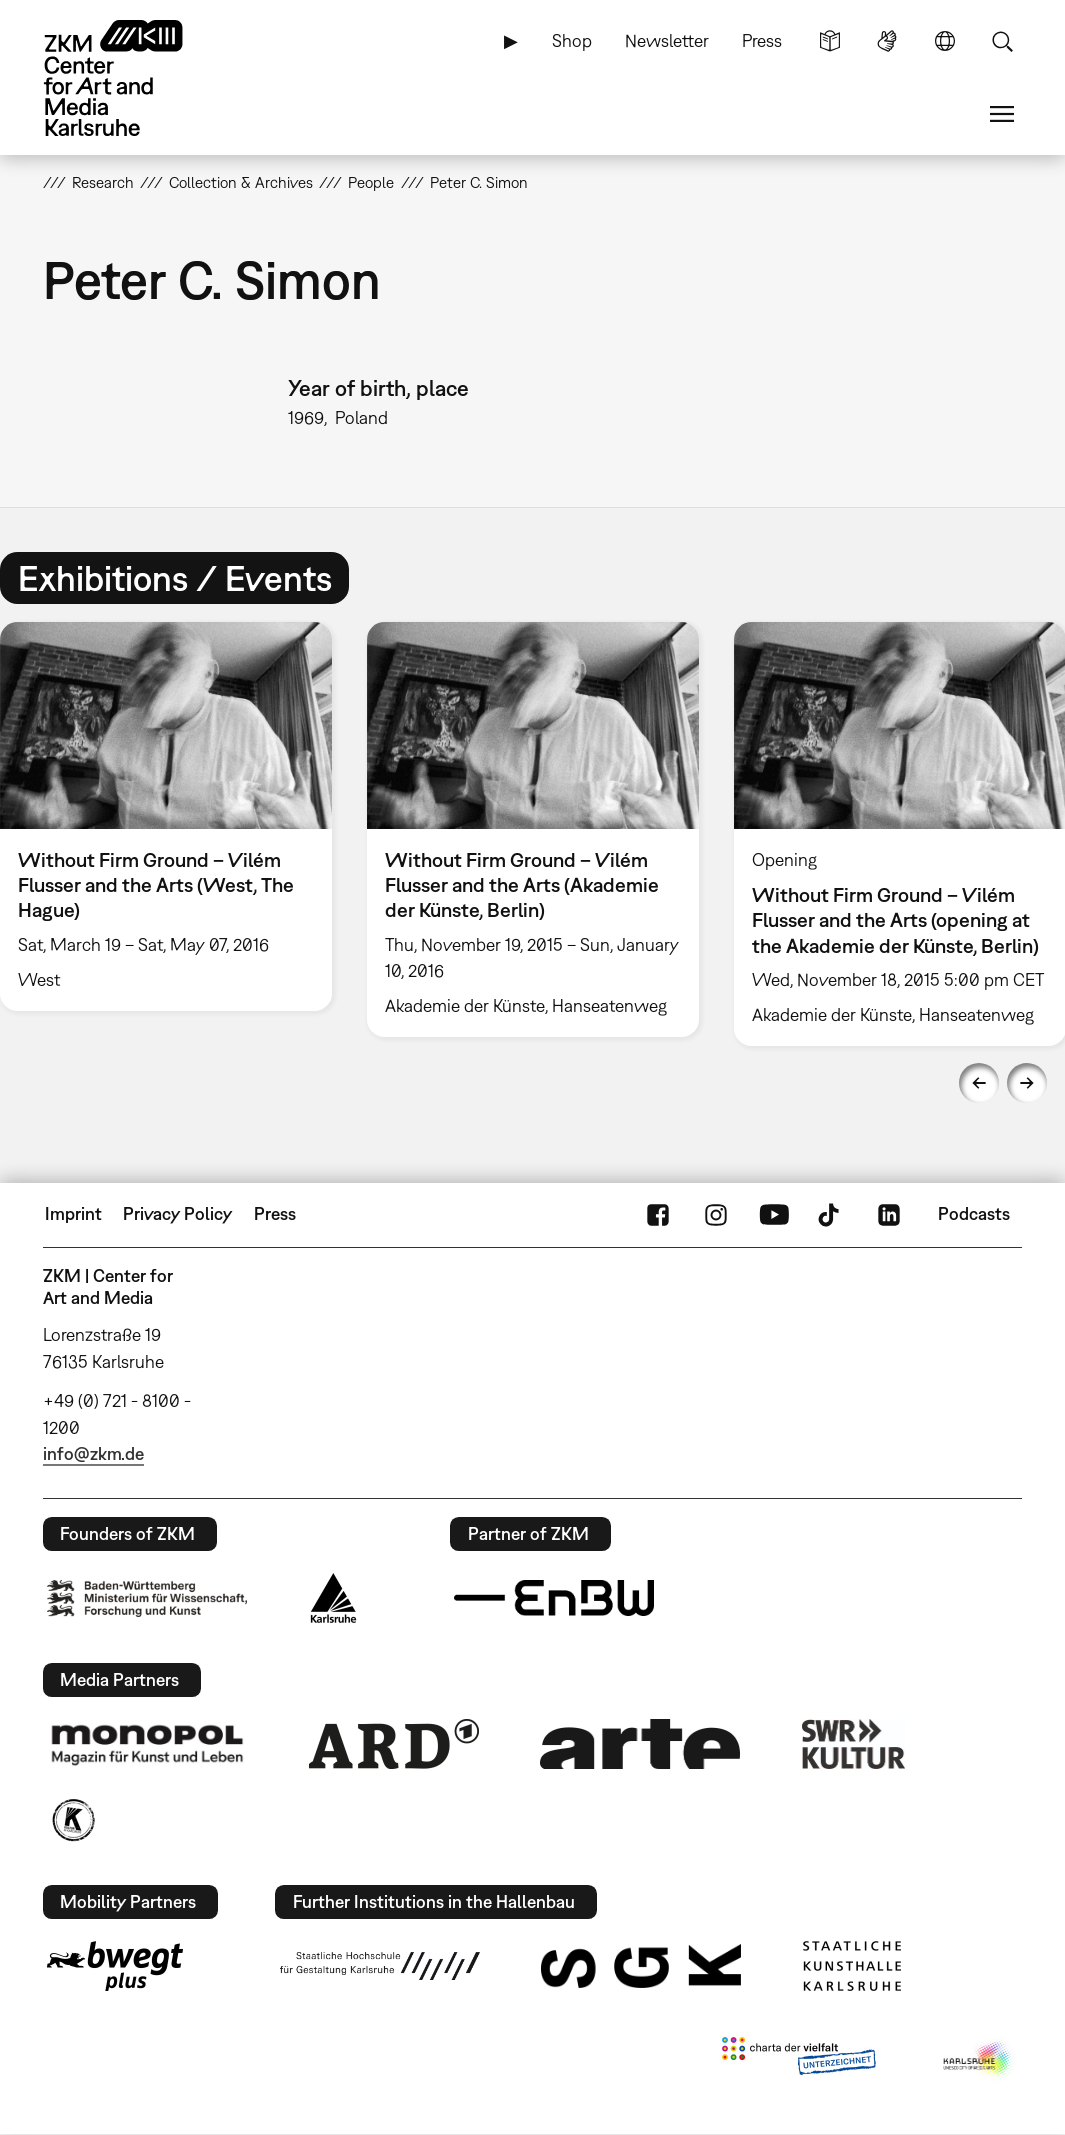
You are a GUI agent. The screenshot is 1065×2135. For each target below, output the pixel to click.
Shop (572, 40)
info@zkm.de (93, 1453)
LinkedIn (889, 1214)
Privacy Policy (177, 1213)
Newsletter (667, 40)
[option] (532, 829)
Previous (979, 1083)
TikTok (831, 1214)
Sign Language (887, 41)
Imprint (73, 1213)
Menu (1002, 114)
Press (762, 40)
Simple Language (830, 41)
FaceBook (658, 1214)
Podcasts (974, 1213)
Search (1002, 41)
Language (945, 41)
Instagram (716, 1214)
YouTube (774, 1214)
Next (1027, 1083)
